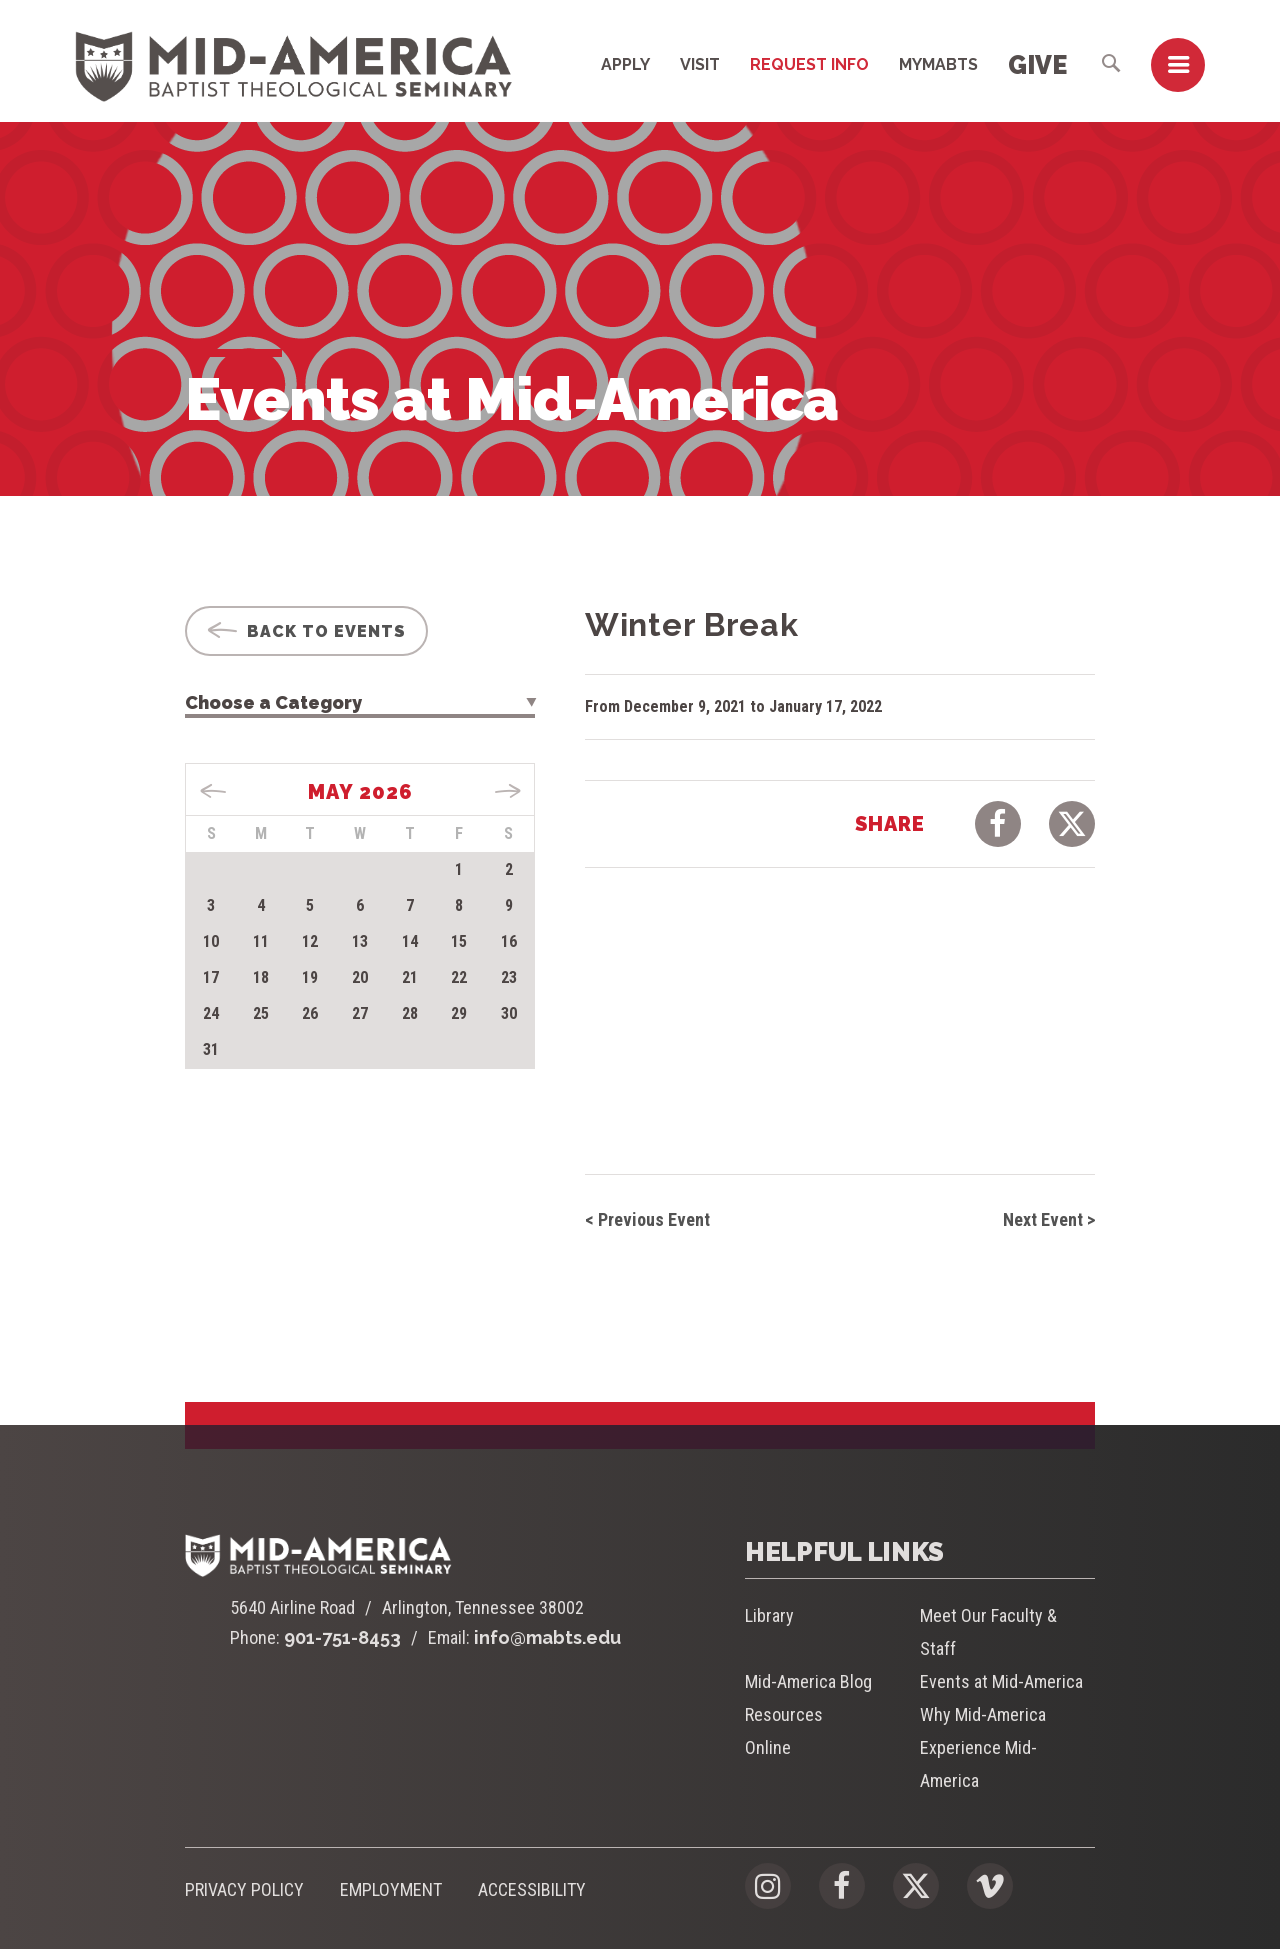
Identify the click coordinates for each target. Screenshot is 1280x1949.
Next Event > (1049, 1219)
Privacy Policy (244, 1889)
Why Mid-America (983, 1714)
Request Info (809, 64)
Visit (700, 64)
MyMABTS (938, 64)
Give (1037, 65)
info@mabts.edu (547, 1637)
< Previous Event (647, 1219)
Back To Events (306, 631)
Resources (784, 1714)
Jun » (507, 791)
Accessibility (532, 1889)
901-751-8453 (342, 1637)
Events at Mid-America (1001, 1681)
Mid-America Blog (808, 1681)
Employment (391, 1889)
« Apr (213, 791)
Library (769, 1615)
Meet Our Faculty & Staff (988, 1632)
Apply (625, 64)
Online (768, 1747)
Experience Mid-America (978, 1764)
